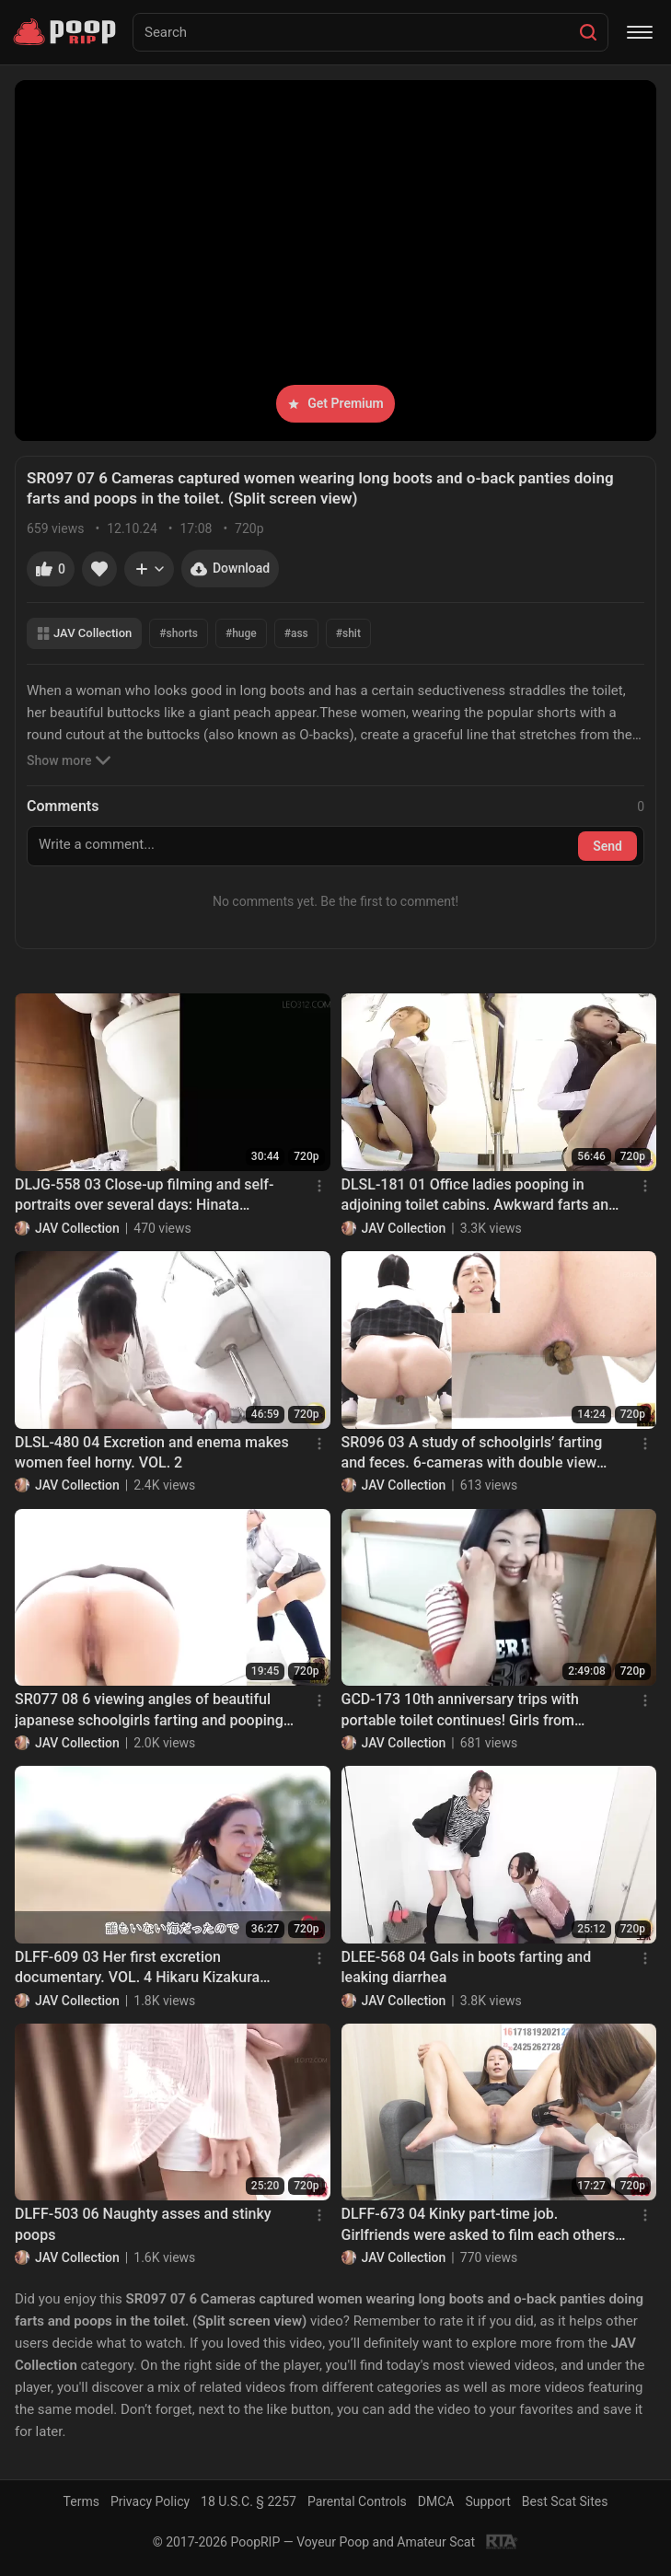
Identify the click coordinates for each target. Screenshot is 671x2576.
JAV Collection (84, 633)
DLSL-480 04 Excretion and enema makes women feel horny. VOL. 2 (152, 1452)
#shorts (178, 633)
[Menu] (639, 32)
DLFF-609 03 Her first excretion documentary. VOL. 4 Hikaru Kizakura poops (137, 1968)
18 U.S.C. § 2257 (248, 2501)
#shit (348, 633)
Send (607, 846)
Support (487, 2501)
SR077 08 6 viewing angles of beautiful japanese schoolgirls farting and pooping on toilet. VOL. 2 (149, 1710)
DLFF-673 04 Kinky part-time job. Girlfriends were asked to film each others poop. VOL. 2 (478, 2225)
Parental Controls (357, 2501)
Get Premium (335, 403)
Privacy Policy (150, 2501)
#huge (241, 633)
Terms (81, 2501)
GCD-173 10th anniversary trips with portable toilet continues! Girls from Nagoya (460, 1710)
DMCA (436, 2501)
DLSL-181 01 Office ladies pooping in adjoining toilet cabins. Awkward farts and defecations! (479, 1196)
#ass (296, 633)
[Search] (588, 32)
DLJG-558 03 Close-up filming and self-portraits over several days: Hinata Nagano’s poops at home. (144, 1196)
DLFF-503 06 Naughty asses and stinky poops (143, 2224)
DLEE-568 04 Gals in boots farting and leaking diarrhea (466, 1967)
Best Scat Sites (565, 2501)
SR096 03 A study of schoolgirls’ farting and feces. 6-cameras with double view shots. (472, 1453)
